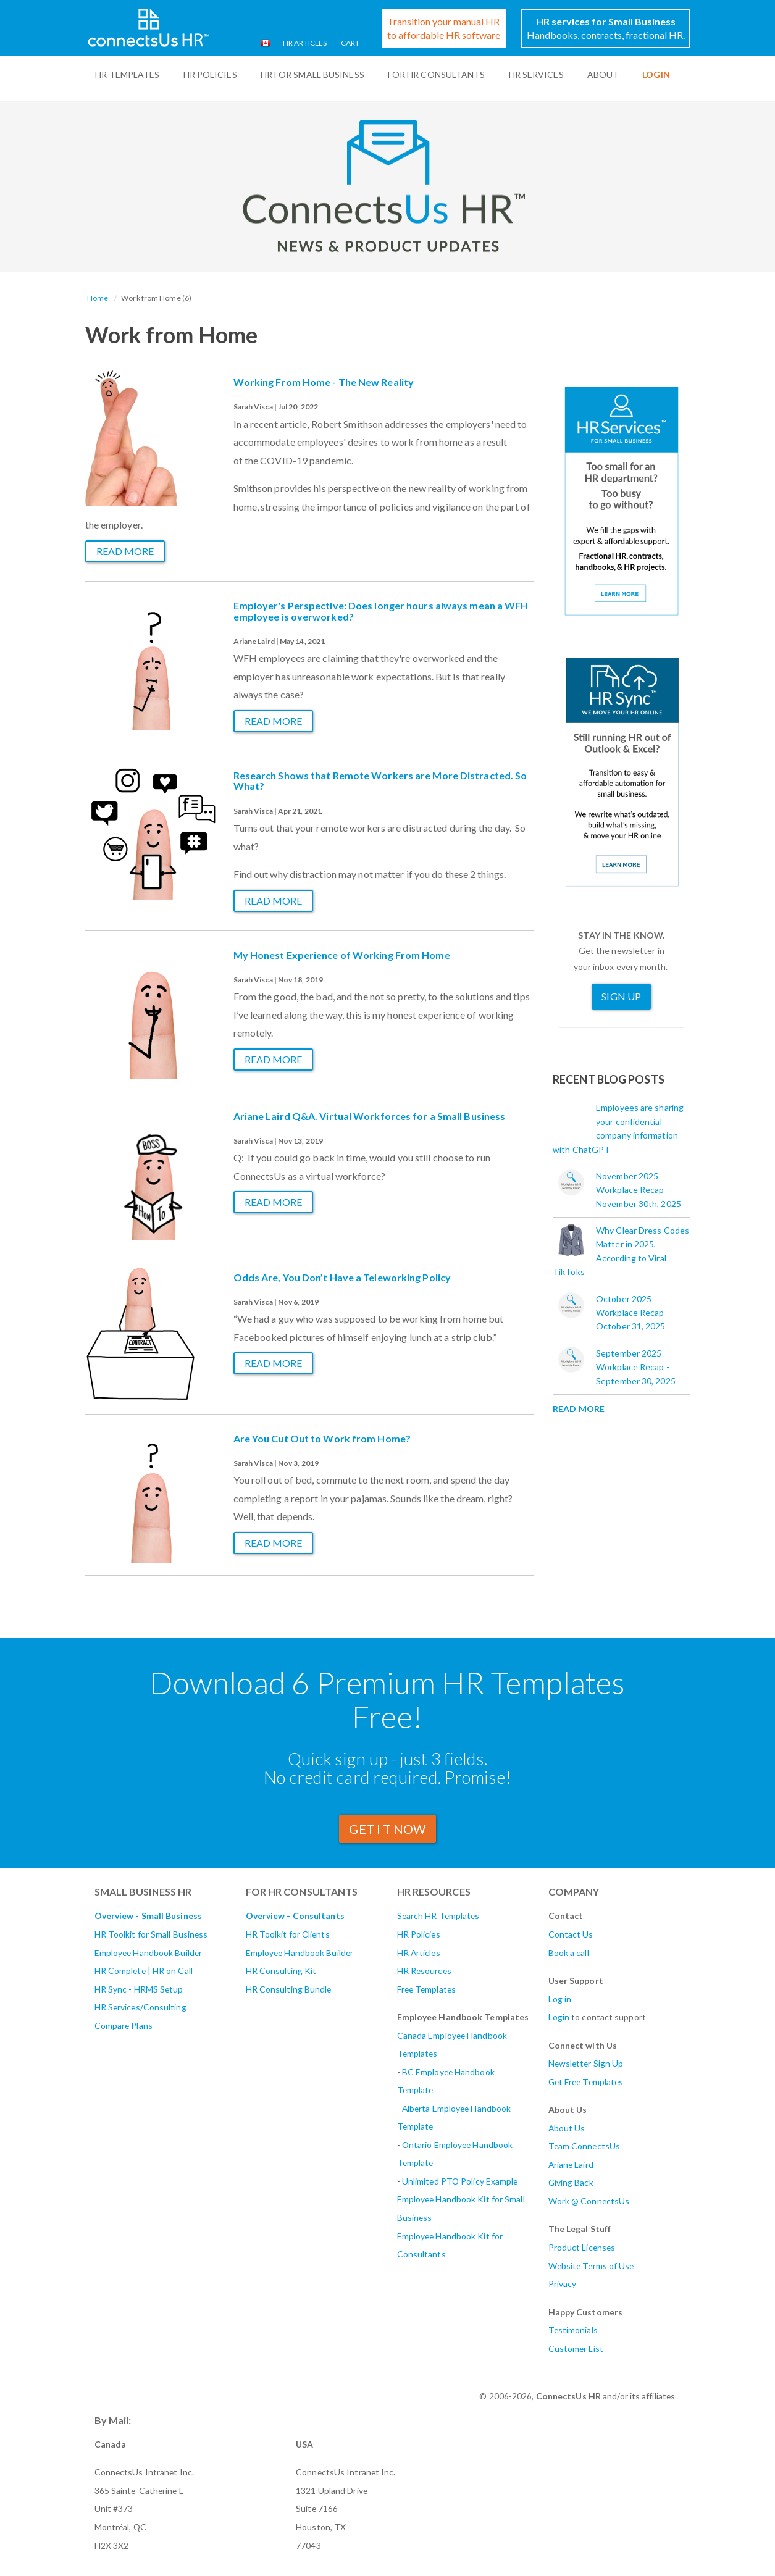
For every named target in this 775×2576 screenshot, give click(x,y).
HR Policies (210, 74)
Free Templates (426, 1989)
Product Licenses (582, 2247)
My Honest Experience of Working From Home (341, 955)
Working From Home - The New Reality (323, 382)
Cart (349, 43)
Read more (125, 551)
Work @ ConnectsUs (589, 2201)
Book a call (568, 1952)
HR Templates (127, 74)
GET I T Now (387, 1828)
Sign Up (621, 996)
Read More (579, 1408)
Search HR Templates (438, 1915)
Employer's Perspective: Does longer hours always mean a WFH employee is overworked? (381, 611)
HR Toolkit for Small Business (151, 1934)
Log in (560, 1999)
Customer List (575, 2348)
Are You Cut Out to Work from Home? (322, 1438)
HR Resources (424, 1970)
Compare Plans (123, 2025)
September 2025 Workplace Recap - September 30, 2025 (636, 1367)
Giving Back (570, 2182)
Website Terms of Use (591, 2265)
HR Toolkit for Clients (288, 1934)
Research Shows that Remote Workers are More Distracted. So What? (380, 780)
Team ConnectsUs (584, 2146)
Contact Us (570, 1934)
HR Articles (304, 43)
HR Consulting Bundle (289, 1989)
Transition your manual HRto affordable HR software (443, 28)
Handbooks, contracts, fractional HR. (606, 28)
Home (97, 298)
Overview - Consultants (295, 1915)
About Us (566, 2128)
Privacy (562, 2283)
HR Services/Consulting (140, 2007)
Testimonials (573, 2330)
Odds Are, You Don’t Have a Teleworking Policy (342, 1277)
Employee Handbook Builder (148, 1952)
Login (559, 2017)
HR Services (536, 74)
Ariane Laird (570, 2164)
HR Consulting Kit (281, 1970)
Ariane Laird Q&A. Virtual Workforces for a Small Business (369, 1116)
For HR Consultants (436, 74)
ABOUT (603, 74)
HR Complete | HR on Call (143, 1970)
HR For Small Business (312, 74)
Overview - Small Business (148, 1915)
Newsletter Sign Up (586, 2063)
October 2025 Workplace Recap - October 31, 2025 (632, 1313)
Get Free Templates (586, 2081)
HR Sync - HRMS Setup (138, 1989)
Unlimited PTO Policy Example (460, 2181)
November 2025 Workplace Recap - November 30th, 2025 (638, 1190)
